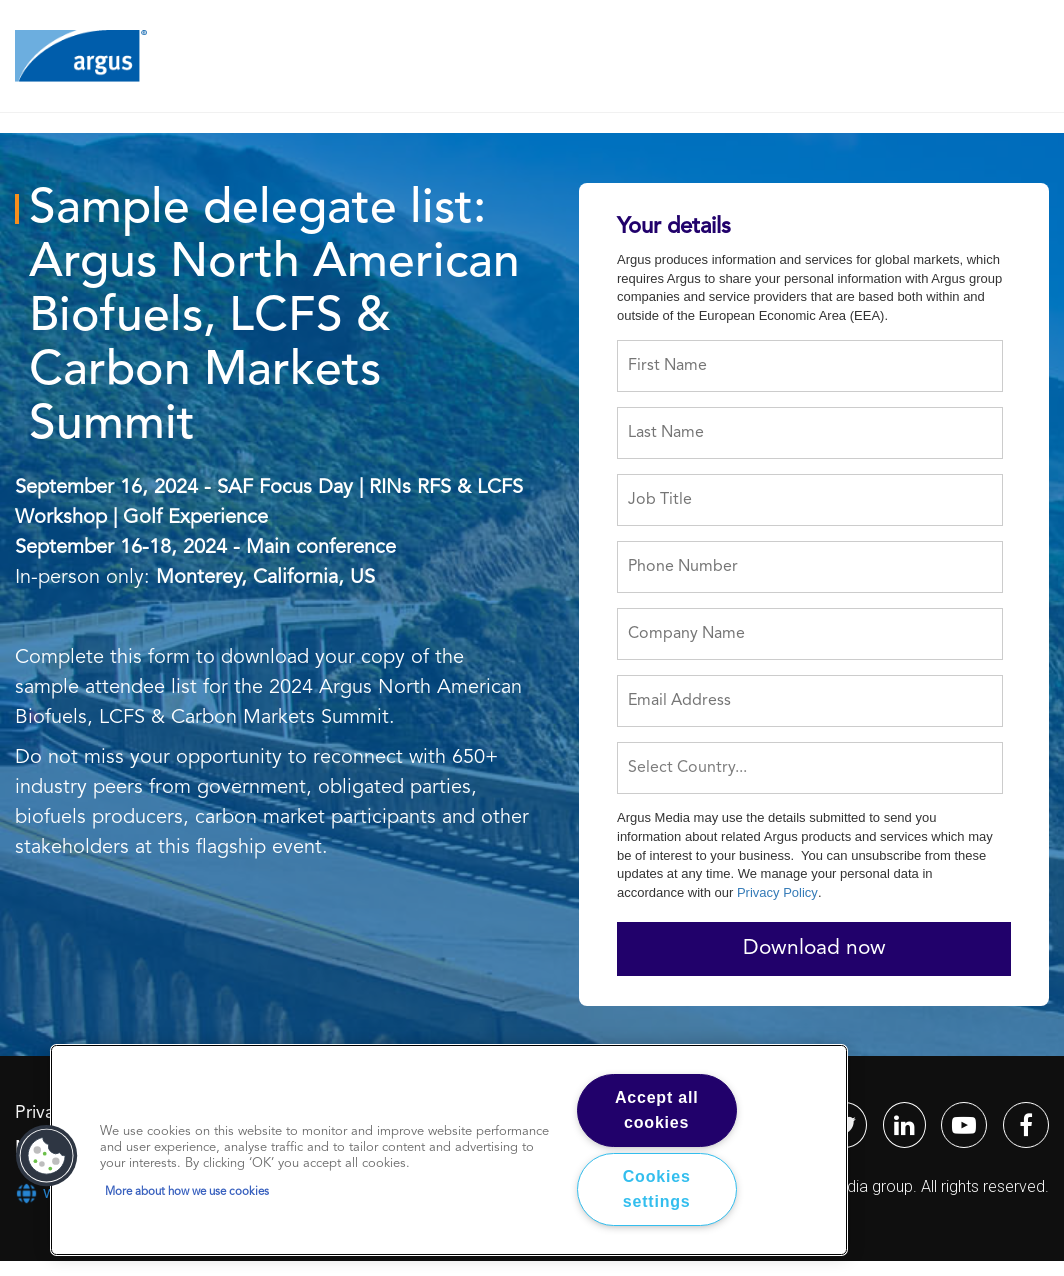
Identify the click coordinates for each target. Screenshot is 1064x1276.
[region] (449, 1150)
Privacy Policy (777, 892)
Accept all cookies (657, 1110)
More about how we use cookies (187, 1192)
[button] (47, 1156)
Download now (814, 948)
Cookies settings (657, 1189)
